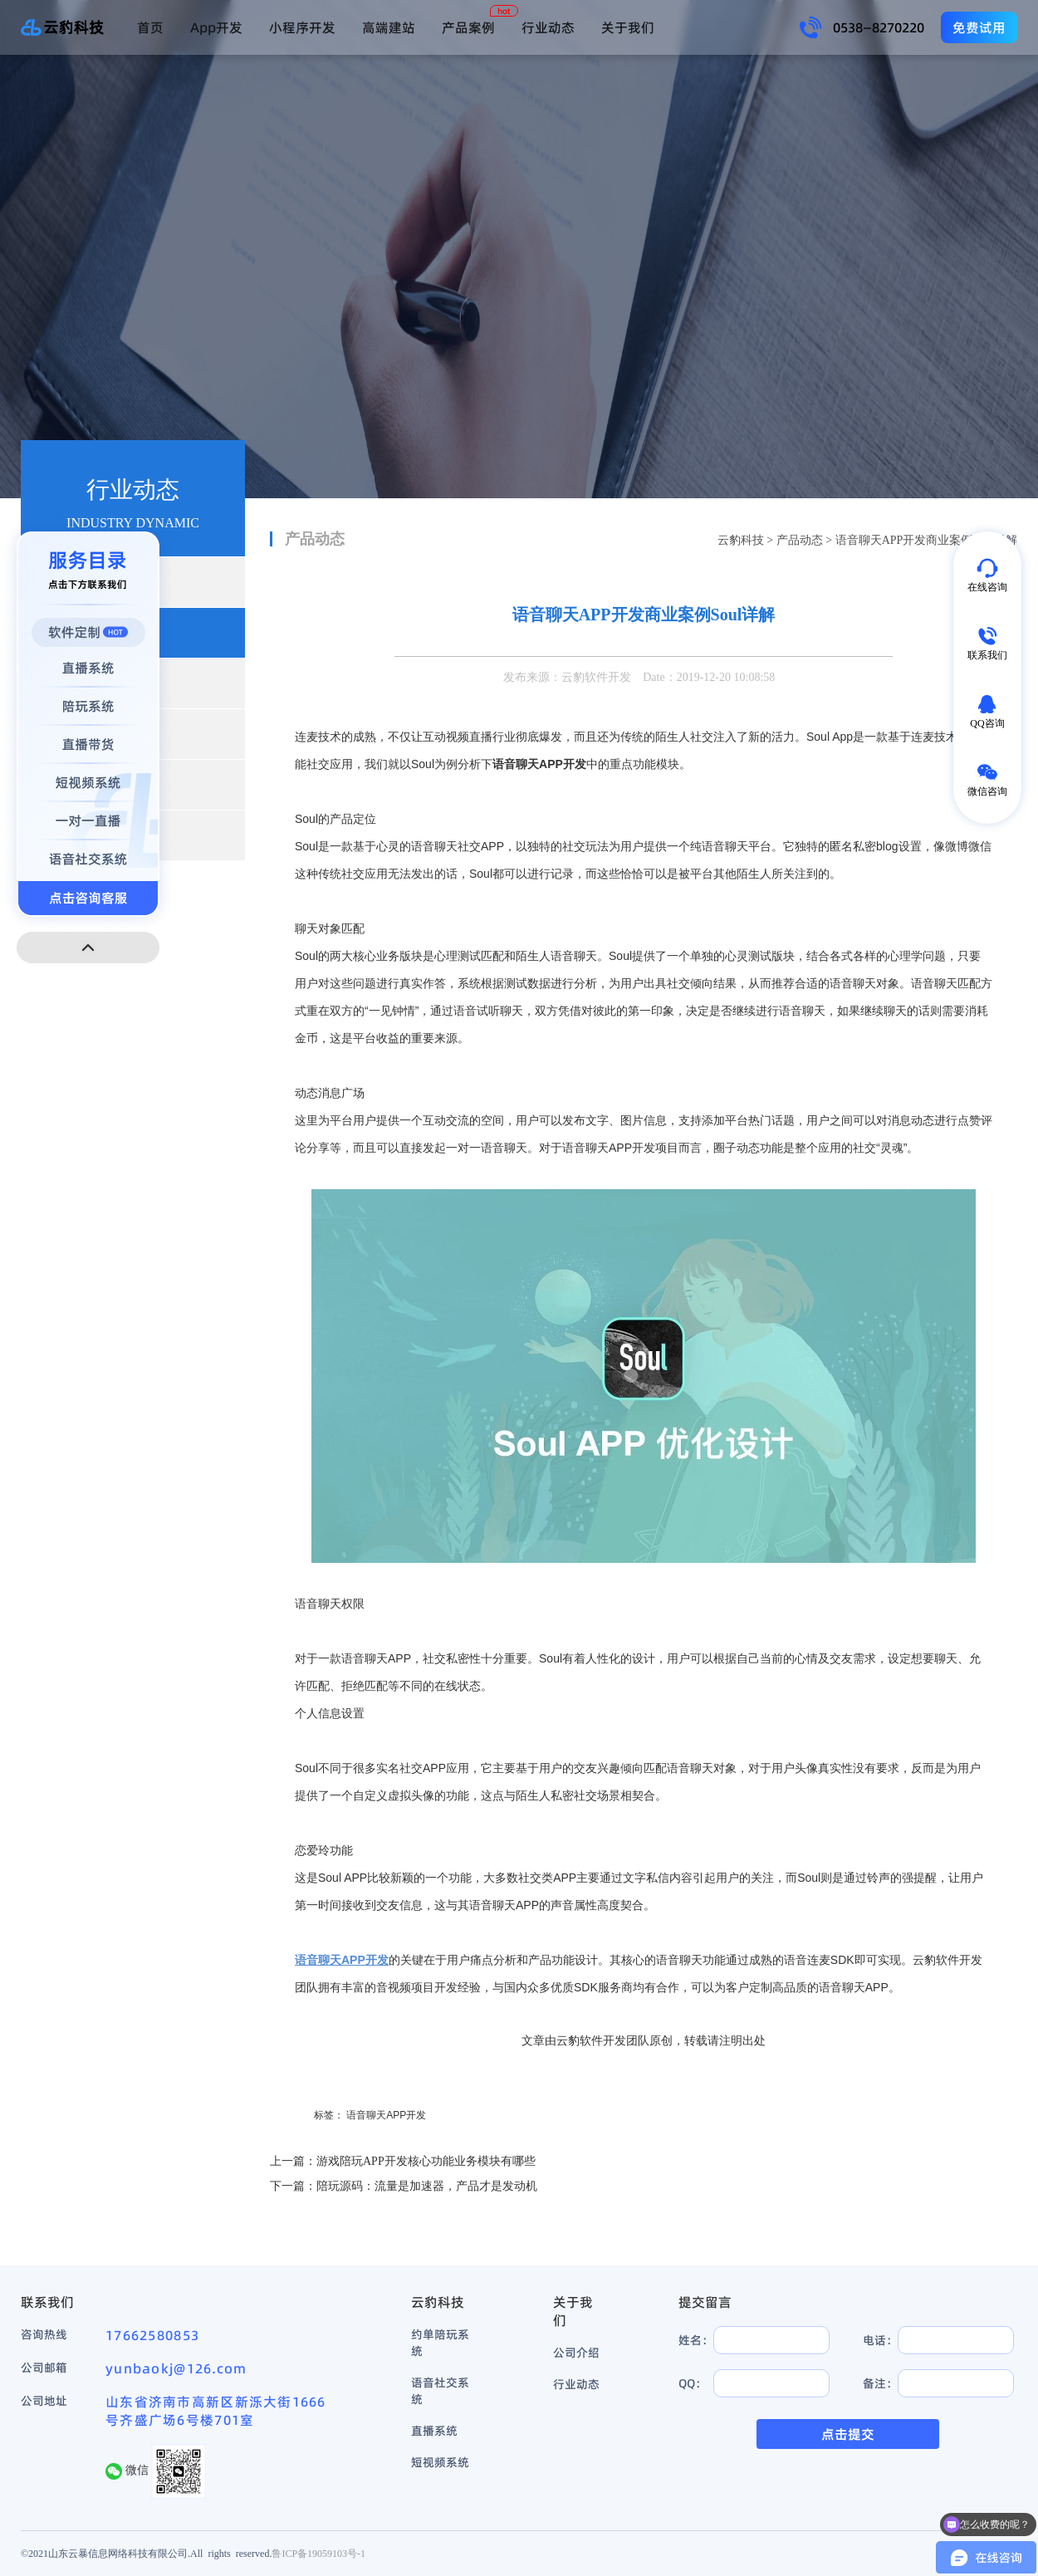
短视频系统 (440, 2462)
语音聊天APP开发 (386, 2115)
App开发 (216, 27)
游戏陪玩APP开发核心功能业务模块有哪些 (426, 2161)
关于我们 (627, 27)
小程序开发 (302, 27)
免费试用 (979, 27)
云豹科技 (740, 540)
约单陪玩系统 (440, 2342)
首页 (150, 27)
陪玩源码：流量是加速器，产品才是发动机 (426, 2186)
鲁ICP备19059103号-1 (318, 2553)
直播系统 (434, 2430)
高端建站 (388, 27)
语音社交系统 (440, 2390)
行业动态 (548, 27)
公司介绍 (576, 2352)
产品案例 (468, 27)
